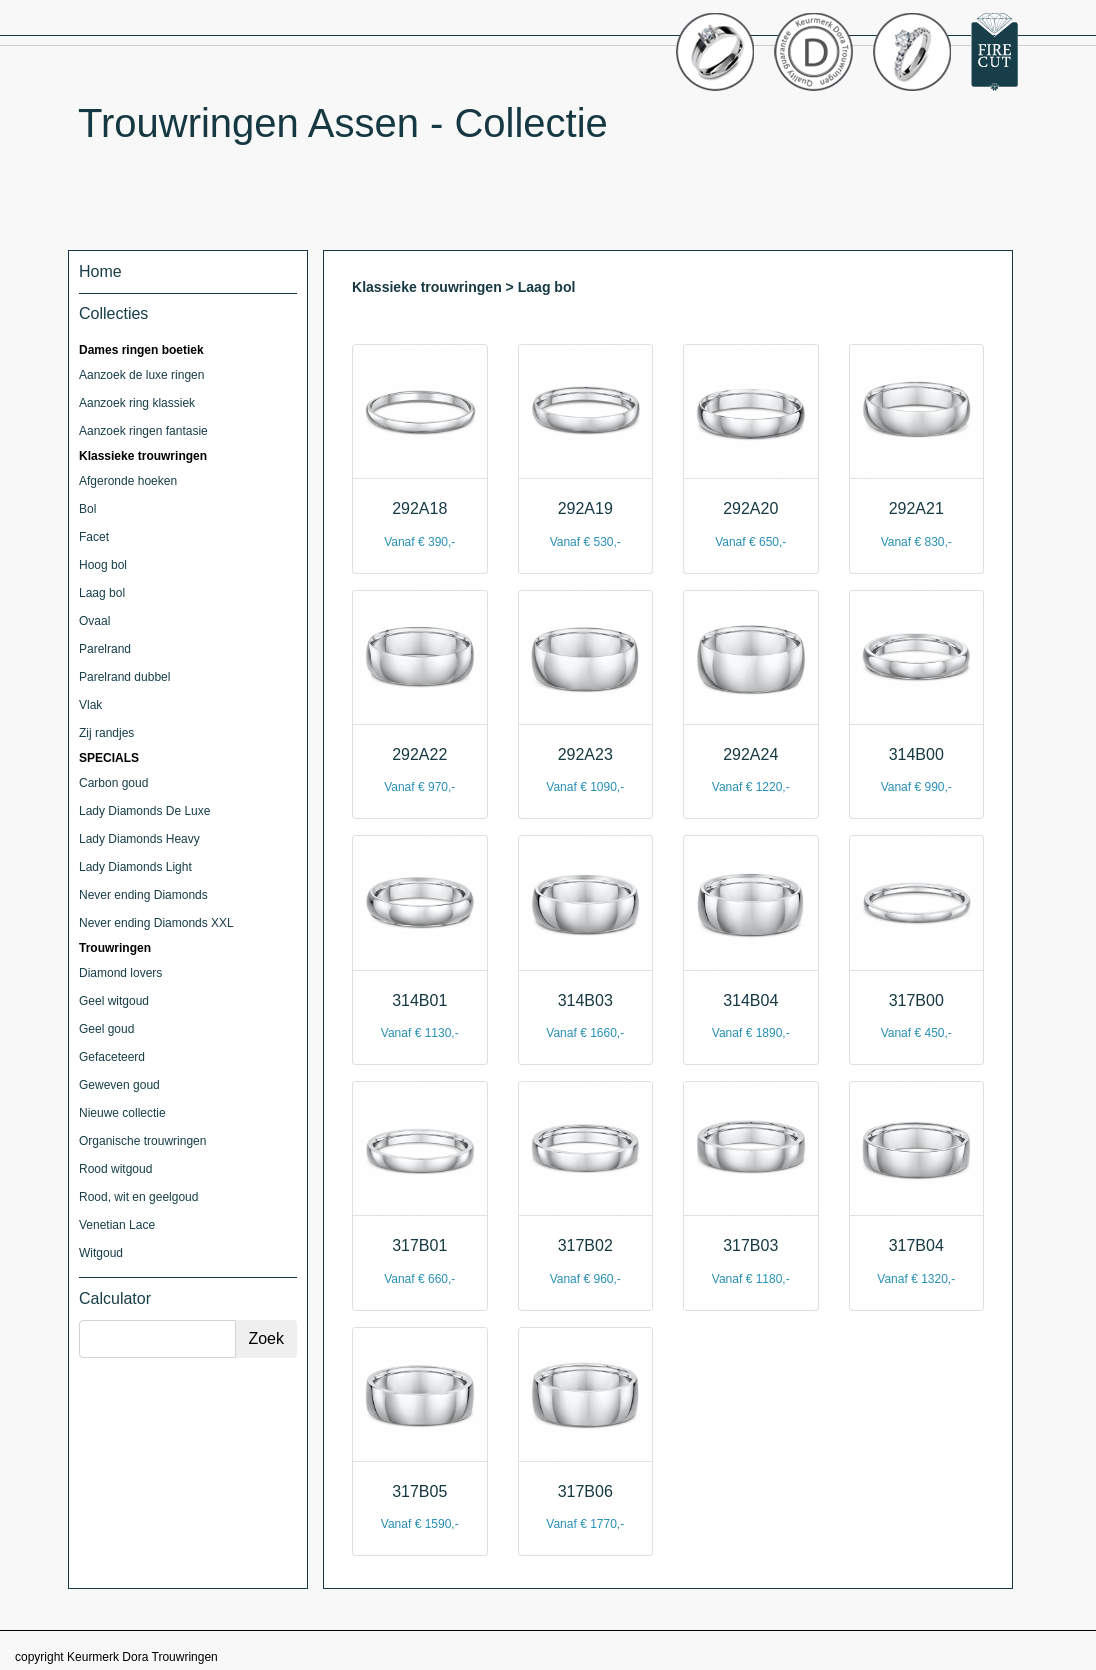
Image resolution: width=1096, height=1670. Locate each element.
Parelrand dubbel (124, 677)
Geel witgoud (114, 1001)
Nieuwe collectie (122, 1113)
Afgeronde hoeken (128, 481)
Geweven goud (119, 1085)
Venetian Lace (117, 1225)
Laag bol (102, 593)
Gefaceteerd (112, 1057)
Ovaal (94, 621)
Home (100, 271)
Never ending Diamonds (143, 895)
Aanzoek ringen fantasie (143, 431)
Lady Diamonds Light (135, 867)
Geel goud (106, 1029)
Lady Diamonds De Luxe (144, 811)
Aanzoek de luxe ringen (141, 375)
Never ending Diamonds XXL (156, 923)
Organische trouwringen (142, 1141)
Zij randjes (106, 733)
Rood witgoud (115, 1169)
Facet (94, 537)
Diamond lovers (120, 973)
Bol (87, 509)
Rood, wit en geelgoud (138, 1197)
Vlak (90, 705)
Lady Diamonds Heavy (139, 839)
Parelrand (105, 649)
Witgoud (101, 1253)
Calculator (115, 1298)
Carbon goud (113, 783)
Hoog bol (103, 565)
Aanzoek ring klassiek (137, 403)
